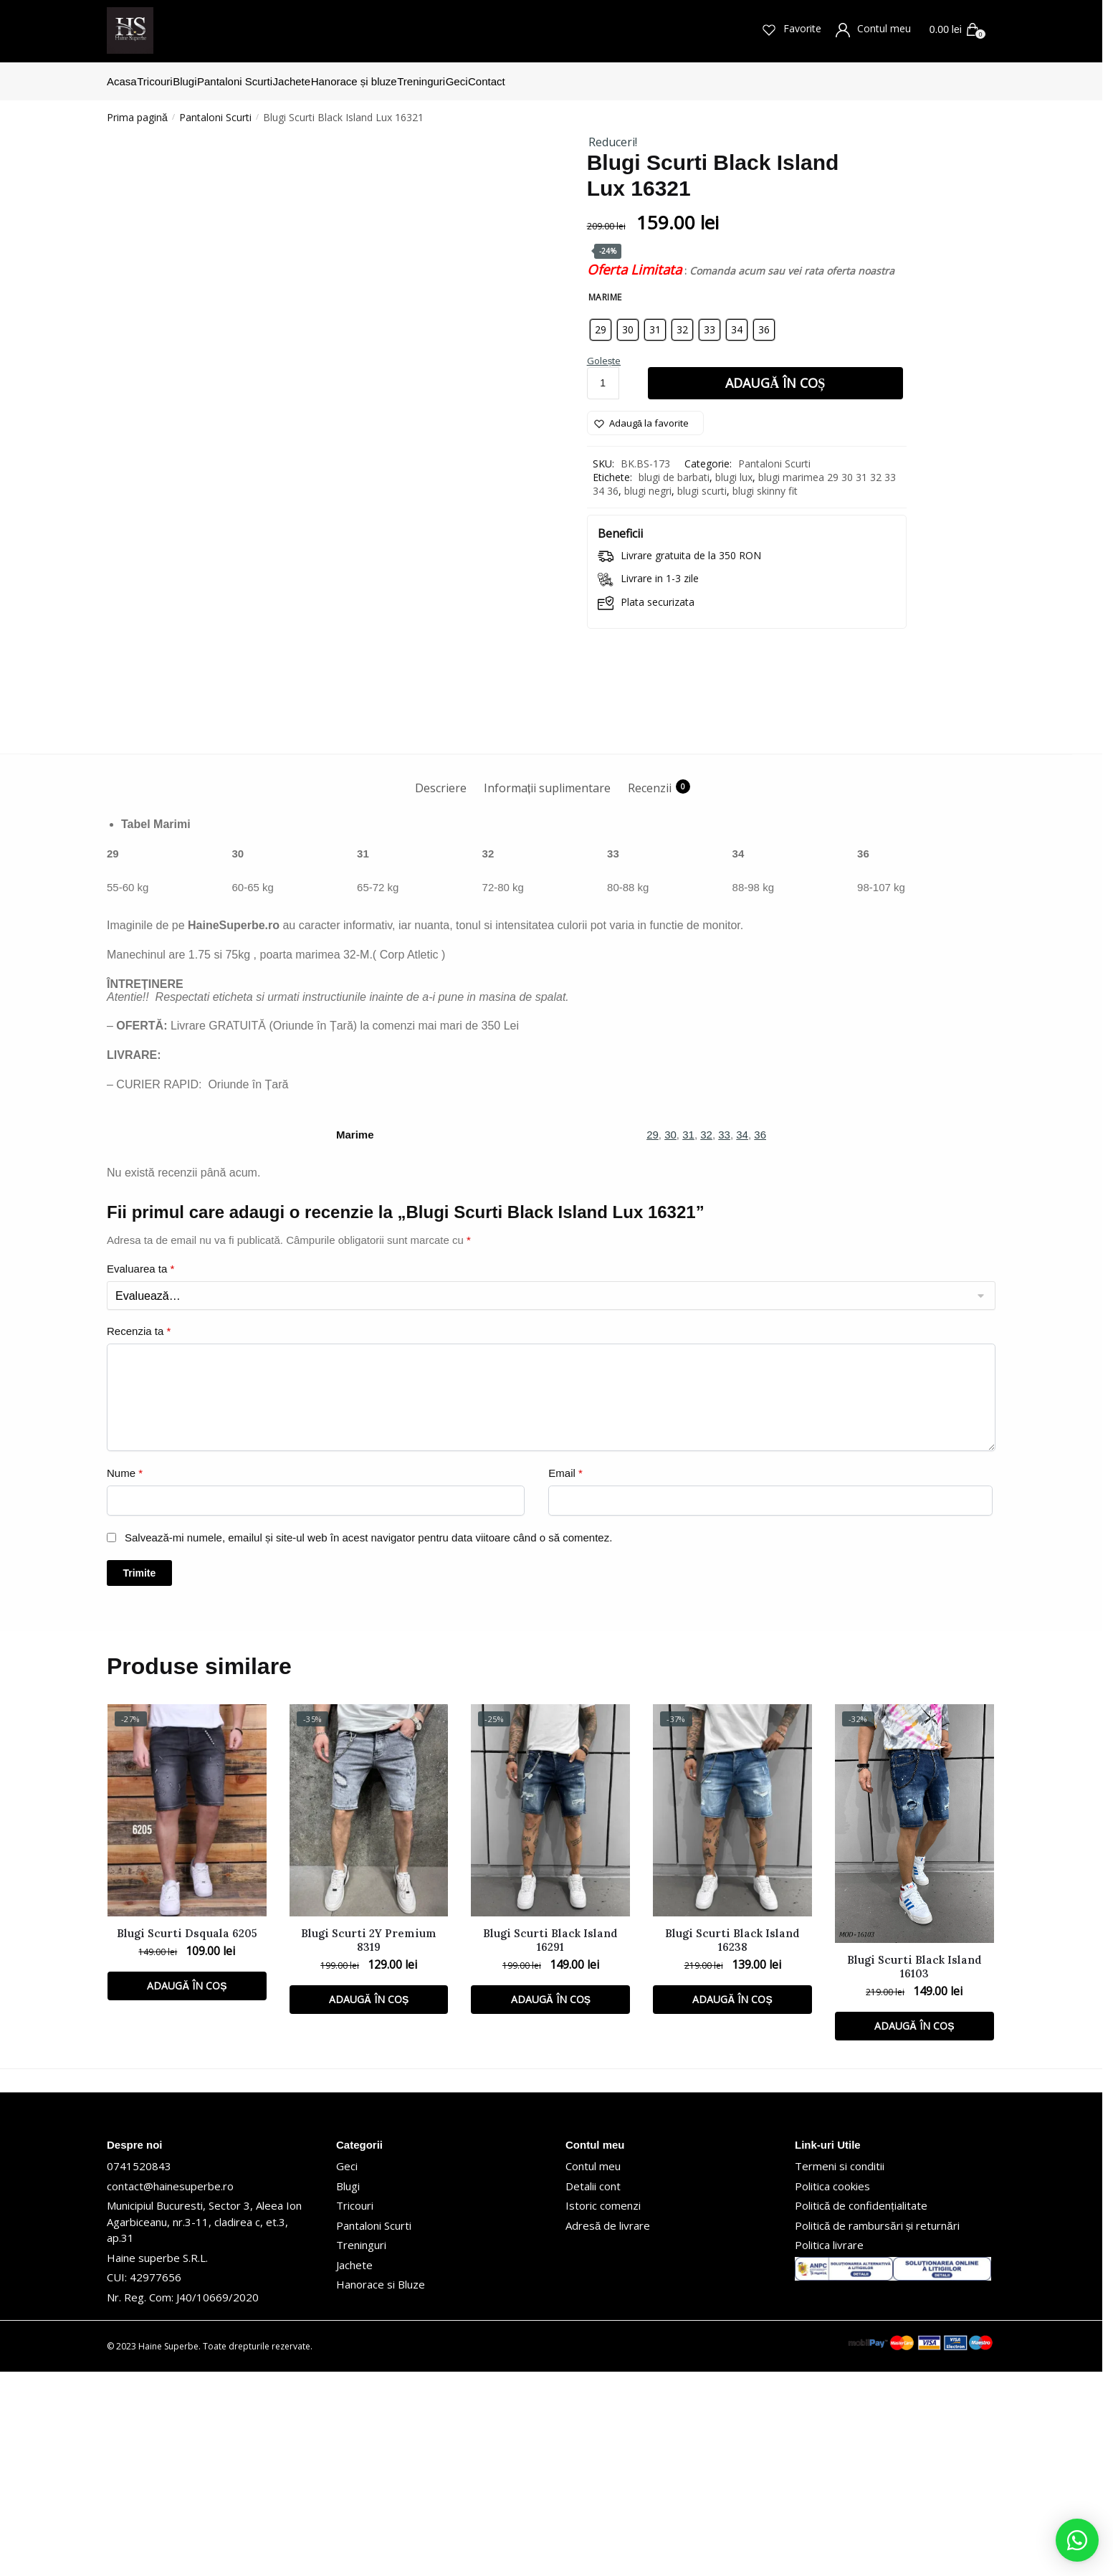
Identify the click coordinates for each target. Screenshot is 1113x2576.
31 (688, 1340)
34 (742, 1340)
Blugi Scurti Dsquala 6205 (187, 2137)
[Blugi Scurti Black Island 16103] (914, 2028)
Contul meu (877, 29)
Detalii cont (593, 2390)
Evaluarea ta (140, 1473)
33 (724, 1340)
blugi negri (648, 482)
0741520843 (139, 2371)
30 (670, 1340)
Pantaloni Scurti (215, 108)
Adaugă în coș (775, 374)
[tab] (441, 980)
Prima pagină (137, 108)
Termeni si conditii (839, 2371)
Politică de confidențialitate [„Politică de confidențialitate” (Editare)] (861, 2410)
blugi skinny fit (765, 482)
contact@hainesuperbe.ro (170, 2390)
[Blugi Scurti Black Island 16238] (732, 2015)
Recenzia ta (139, 1535)
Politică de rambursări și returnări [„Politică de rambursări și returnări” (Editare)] (877, 2430)
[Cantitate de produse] (603, 374)
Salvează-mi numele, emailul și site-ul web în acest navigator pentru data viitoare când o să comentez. (368, 1742)
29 (652, 1340)
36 (760, 1340)
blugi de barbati (674, 468)
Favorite (795, 29)
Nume (125, 1677)
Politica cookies (832, 2390)
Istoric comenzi (603, 2410)
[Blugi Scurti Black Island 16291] (550, 2015)
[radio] (600, 321)
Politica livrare (829, 2450)
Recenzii (650, 992)
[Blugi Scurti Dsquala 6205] (187, 2015)
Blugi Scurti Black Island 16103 (914, 2171)
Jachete (354, 2469)
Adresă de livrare (607, 2430)
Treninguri (361, 2450)
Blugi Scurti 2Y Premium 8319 (368, 2144)
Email (565, 1677)
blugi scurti (702, 482)
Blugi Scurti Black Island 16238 (732, 2144)
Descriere (441, 992)
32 (706, 1340)
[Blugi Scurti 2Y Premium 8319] (369, 2015)
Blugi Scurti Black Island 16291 (550, 2144)
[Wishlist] (645, 414)
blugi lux (734, 468)
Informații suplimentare (547, 992)
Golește (604, 352)
